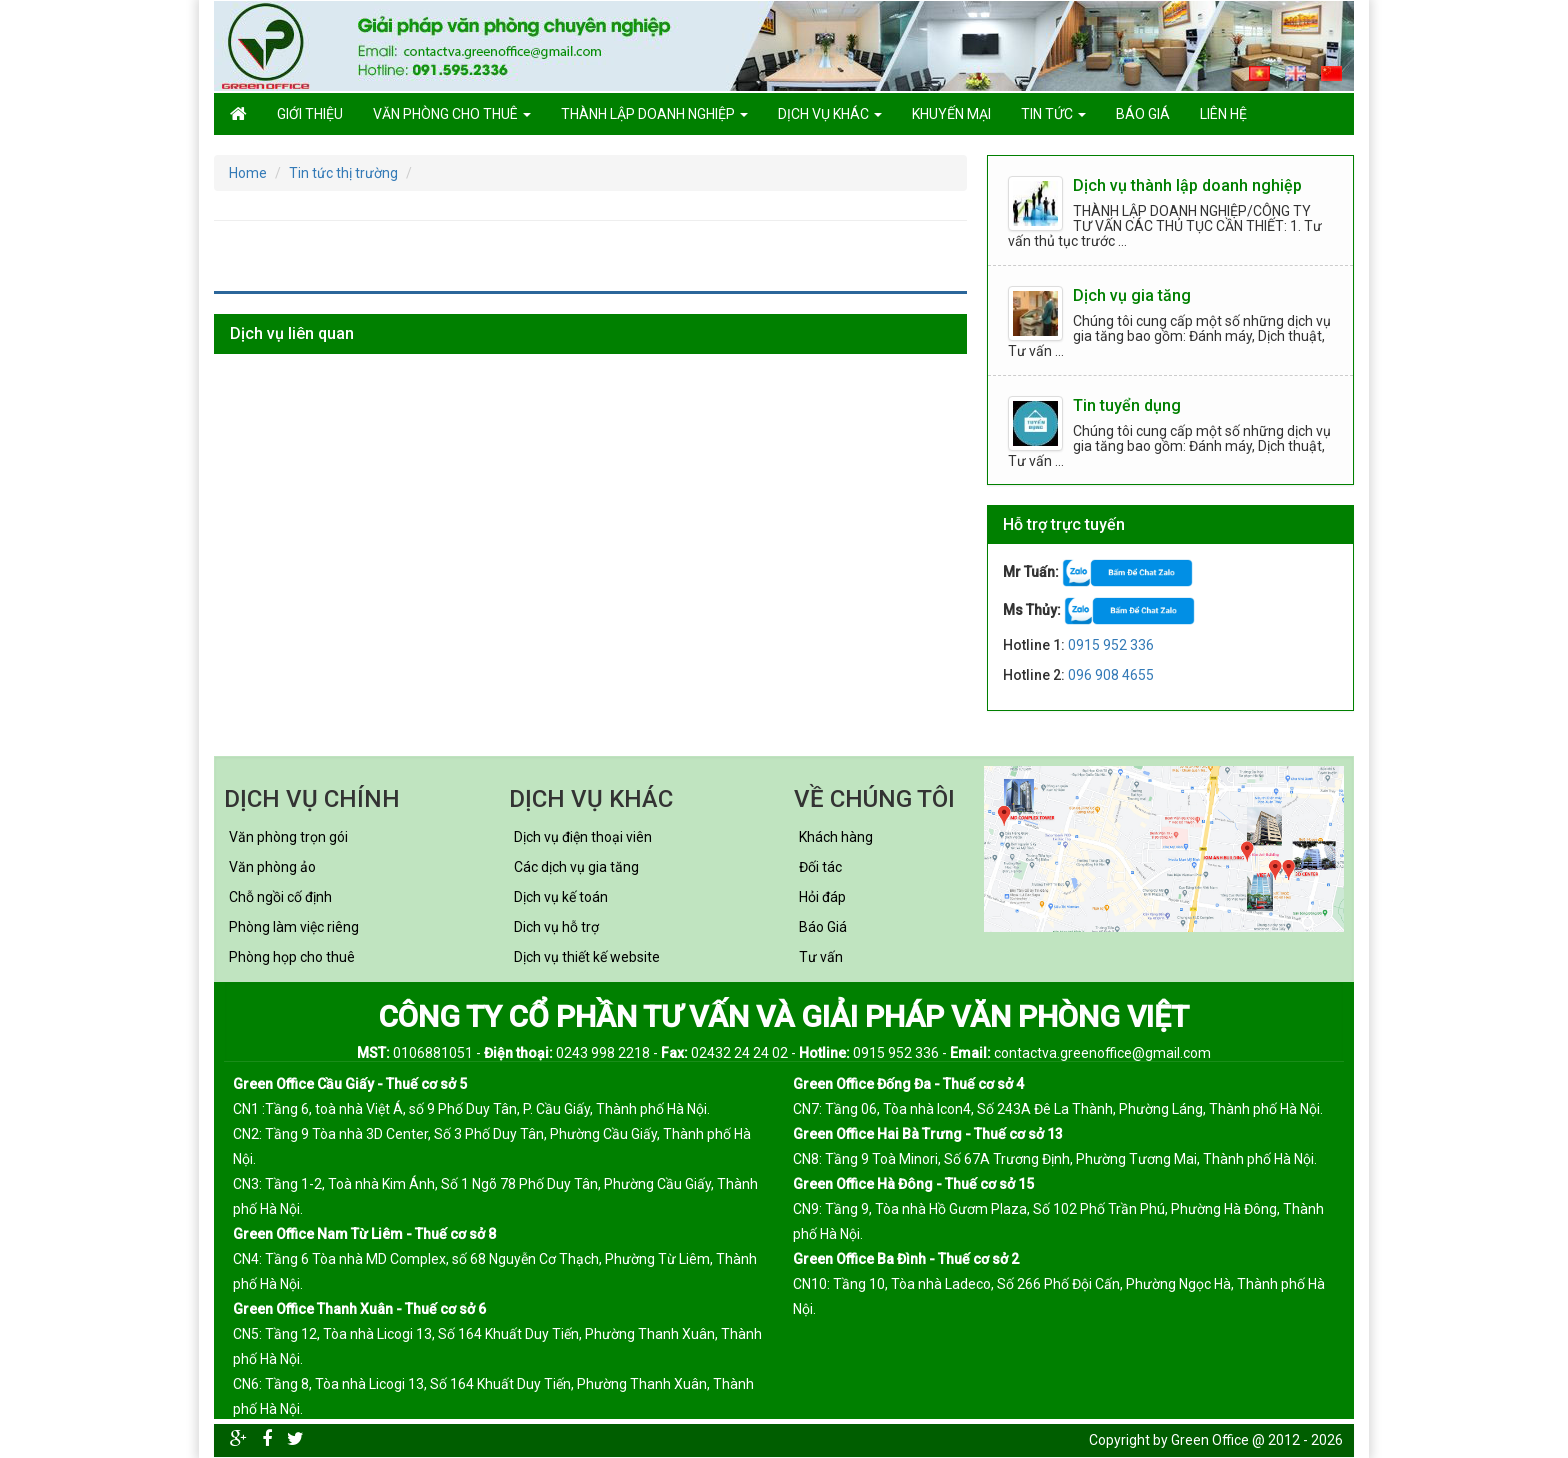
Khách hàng (836, 837)
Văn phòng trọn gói (288, 837)
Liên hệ (1223, 114)
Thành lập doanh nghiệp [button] (654, 114)
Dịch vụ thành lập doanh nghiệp (1187, 185)
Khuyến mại (951, 114)
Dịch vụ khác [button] (830, 114)
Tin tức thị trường (343, 173)
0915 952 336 (1111, 645)
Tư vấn (821, 957)
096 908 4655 (1111, 675)
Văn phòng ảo (272, 867)
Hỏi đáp (822, 897)
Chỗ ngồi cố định (280, 897)
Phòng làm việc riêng (294, 927)
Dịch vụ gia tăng (1132, 295)
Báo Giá (823, 927)
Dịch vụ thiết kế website (587, 957)
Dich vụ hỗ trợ (556, 927)
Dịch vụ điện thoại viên (583, 837)
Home (248, 173)
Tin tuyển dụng (1127, 405)
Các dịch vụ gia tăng (576, 867)
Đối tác (820, 867)
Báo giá (1143, 114)
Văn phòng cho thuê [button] (452, 114)
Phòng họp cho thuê (292, 957)
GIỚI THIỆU (310, 114)
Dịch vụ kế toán (561, 897)
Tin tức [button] (1053, 114)
